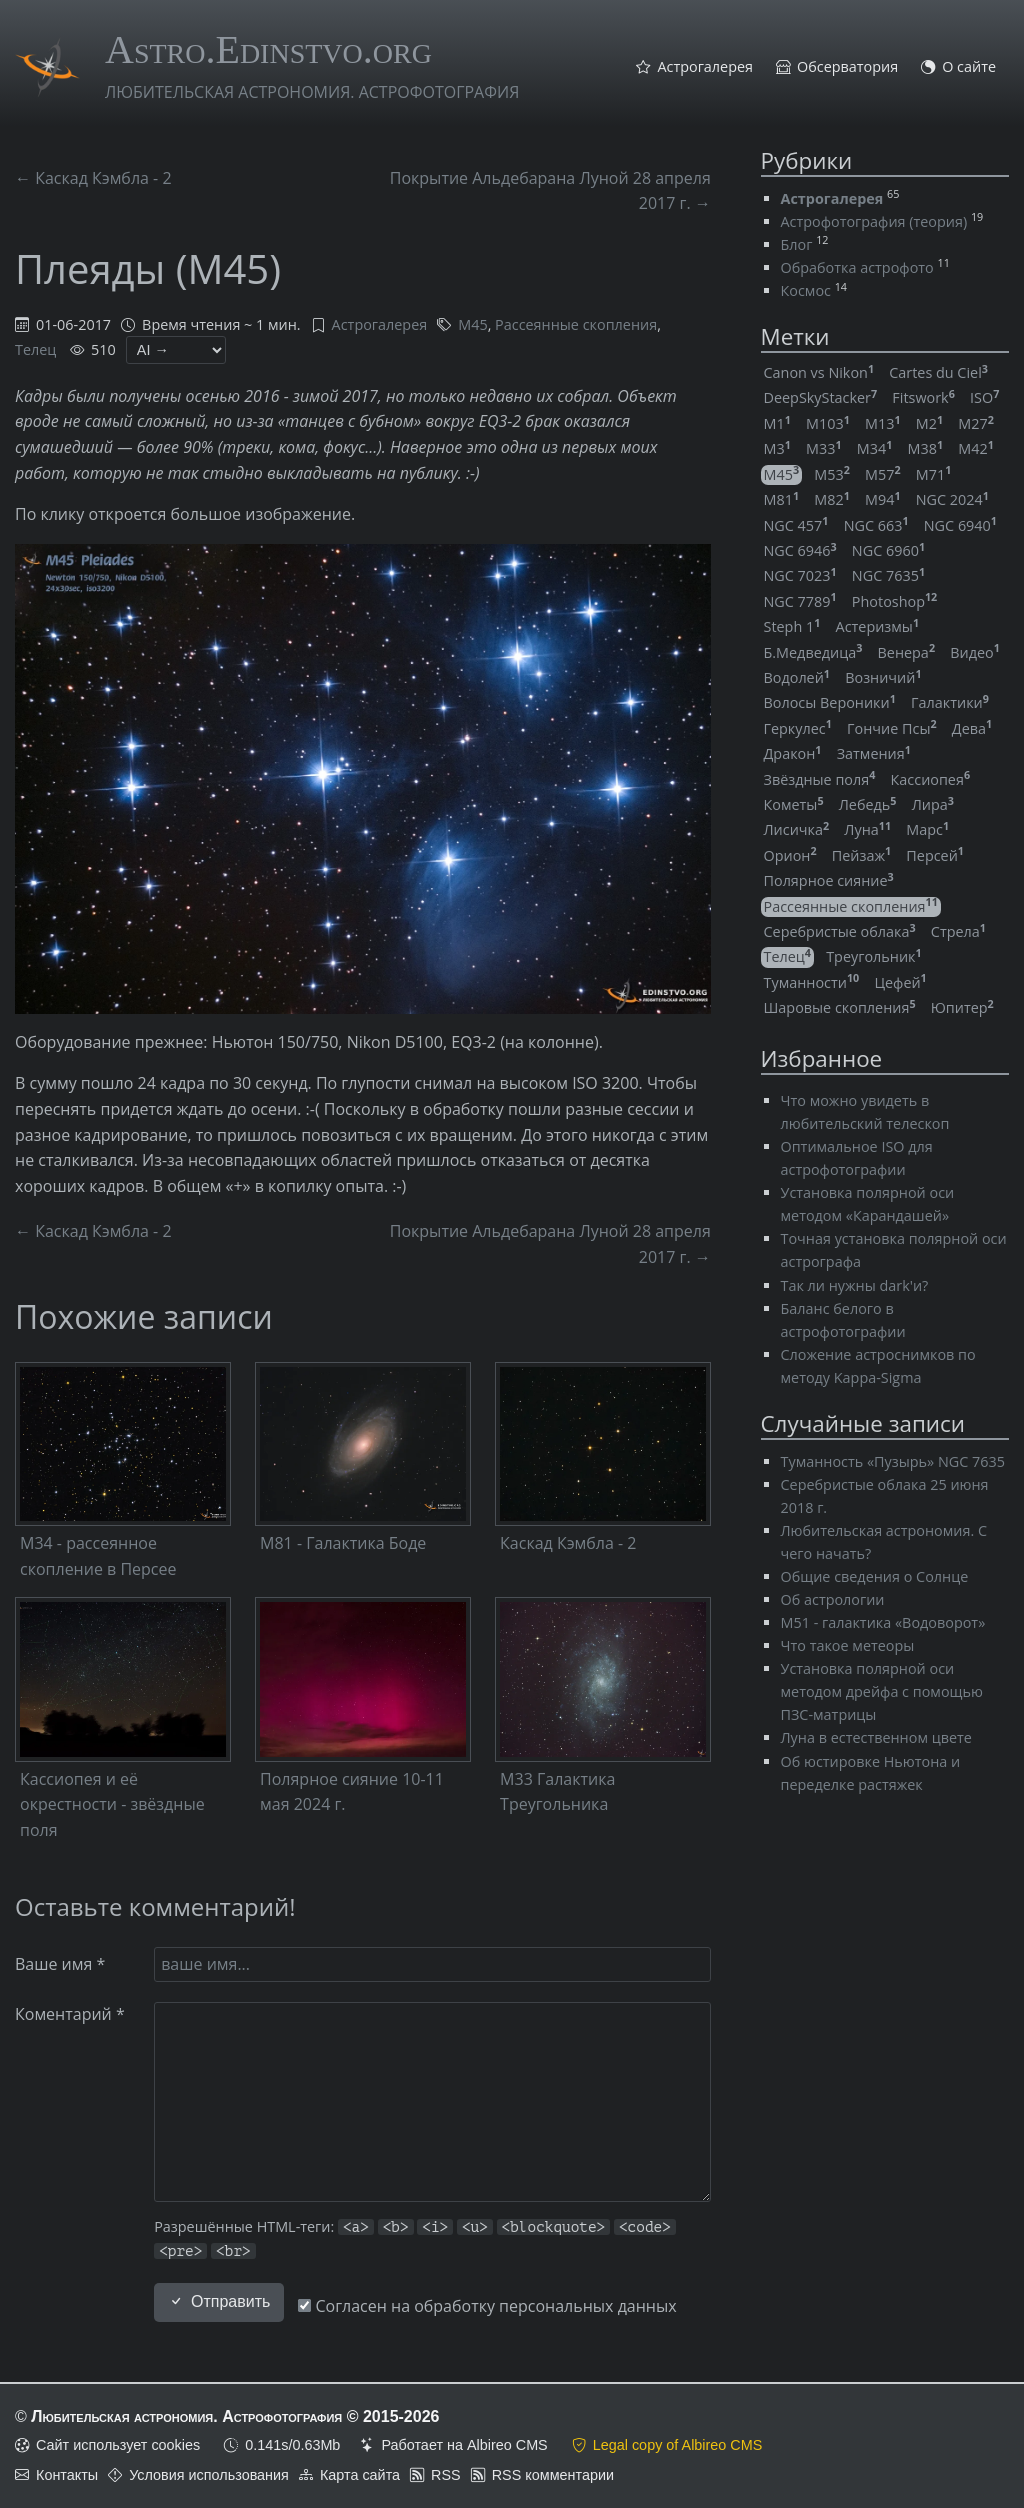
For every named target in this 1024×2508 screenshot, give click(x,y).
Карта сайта (360, 2475)
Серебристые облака (840, 931)
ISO (984, 397)
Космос (806, 290)
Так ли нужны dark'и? (855, 1285)
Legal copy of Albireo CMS (678, 2445)
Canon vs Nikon (819, 372)
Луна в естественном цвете (876, 1737)
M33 (824, 448)
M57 (883, 474)
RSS (446, 2475)
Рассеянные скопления (576, 324)
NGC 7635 (888, 575)
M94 (883, 499)
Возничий (883, 677)
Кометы (794, 804)
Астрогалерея (705, 67)
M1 (777, 423)
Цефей (900, 982)
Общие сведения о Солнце (875, 1576)
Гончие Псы (892, 728)
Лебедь (868, 804)
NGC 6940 (960, 525)
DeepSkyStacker (821, 397)
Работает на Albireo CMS (464, 2445)
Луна (867, 829)
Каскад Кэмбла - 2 (568, 1543)
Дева (972, 728)
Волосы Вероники (830, 702)
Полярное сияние (829, 880)
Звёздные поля (820, 779)
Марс (927, 829)
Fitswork (923, 397)
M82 (832, 499)
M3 (777, 448)
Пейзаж (861, 855)
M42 (976, 448)
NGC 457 (796, 525)
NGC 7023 (800, 575)
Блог (797, 244)
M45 (472, 324)
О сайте (969, 67)
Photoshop (894, 601)
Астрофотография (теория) (874, 221)
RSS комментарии (553, 2475)
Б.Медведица (813, 652)
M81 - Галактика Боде (343, 1543)
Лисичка (797, 829)
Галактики (950, 702)
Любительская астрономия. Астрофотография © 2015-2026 (235, 2416)
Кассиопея (931, 779)
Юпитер (962, 1007)
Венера (907, 652)
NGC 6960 (888, 550)
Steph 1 (792, 626)
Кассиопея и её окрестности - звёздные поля (112, 1804)
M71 (934, 474)
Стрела (958, 931)
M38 (926, 448)
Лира (933, 804)
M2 (929, 423)
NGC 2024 (952, 499)
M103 (828, 423)
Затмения (874, 753)
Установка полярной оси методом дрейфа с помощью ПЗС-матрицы (882, 1691)
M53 (832, 474)
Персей (935, 855)
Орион (790, 855)
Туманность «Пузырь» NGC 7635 (893, 1461)
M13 (883, 423)
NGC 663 (876, 525)
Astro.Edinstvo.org (268, 49)
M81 (782, 499)
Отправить (219, 2301)
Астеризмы (878, 626)
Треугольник (873, 956)
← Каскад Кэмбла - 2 (93, 178)
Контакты (67, 2475)
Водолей (797, 677)
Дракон (793, 753)
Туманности (812, 982)
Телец (35, 349)
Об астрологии (833, 1599)
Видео (975, 652)
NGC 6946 (800, 550)
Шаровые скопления (840, 1007)
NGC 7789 (800, 601)
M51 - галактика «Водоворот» (883, 1622)
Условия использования (209, 2475)
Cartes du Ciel (938, 372)
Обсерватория (847, 67)
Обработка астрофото (857, 267)
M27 (976, 423)
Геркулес (798, 728)
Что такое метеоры (848, 1645)
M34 (875, 448)
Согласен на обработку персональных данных (487, 2306)
